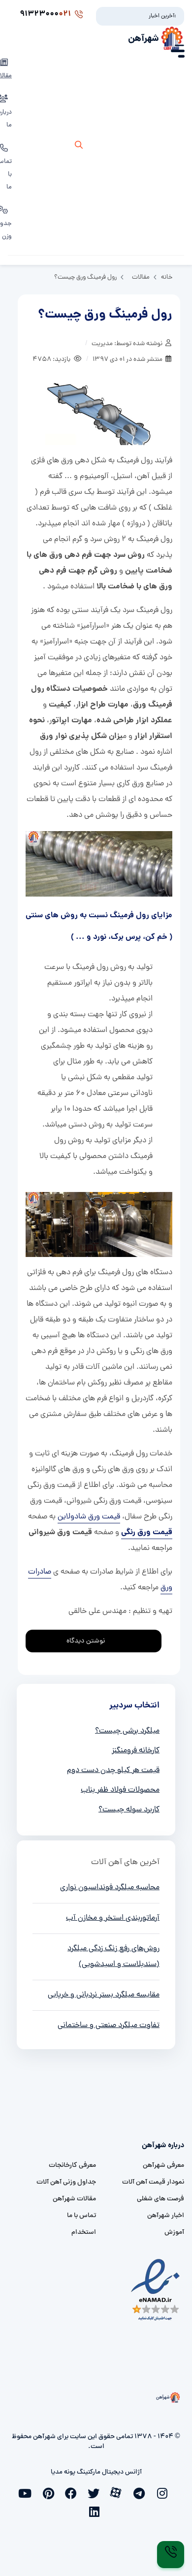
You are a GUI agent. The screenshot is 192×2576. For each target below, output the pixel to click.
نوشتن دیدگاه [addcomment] (90, 1638)
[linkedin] (96, 2510)
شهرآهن (143, 39)
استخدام (83, 2232)
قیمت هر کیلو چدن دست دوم (113, 1770)
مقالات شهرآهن (74, 2199)
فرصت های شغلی (160, 2199)
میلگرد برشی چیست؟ (127, 1731)
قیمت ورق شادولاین (89, 1517)
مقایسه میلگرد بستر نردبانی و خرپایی (104, 1995)
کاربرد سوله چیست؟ (129, 1810)
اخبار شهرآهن (165, 2216)
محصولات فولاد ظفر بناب (120, 1790)
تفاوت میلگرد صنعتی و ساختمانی (109, 2025)
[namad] (156, 2290)
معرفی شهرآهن (163, 2165)
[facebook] (73, 2492)
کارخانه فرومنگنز (136, 1751)
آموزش (174, 2232)
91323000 (51, 14)
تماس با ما (81, 2216)
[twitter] (96, 2492)
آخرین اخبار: (162, 16)
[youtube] (28, 2492)
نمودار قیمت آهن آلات (153, 2182)
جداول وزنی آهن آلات (66, 2182)
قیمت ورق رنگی (146, 1532)
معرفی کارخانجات (72, 2165)
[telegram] (141, 2492)
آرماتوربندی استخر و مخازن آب (113, 1918)
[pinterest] (50, 2492)
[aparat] (118, 2491)
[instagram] (164, 2492)
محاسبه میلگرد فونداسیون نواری (110, 1888)
